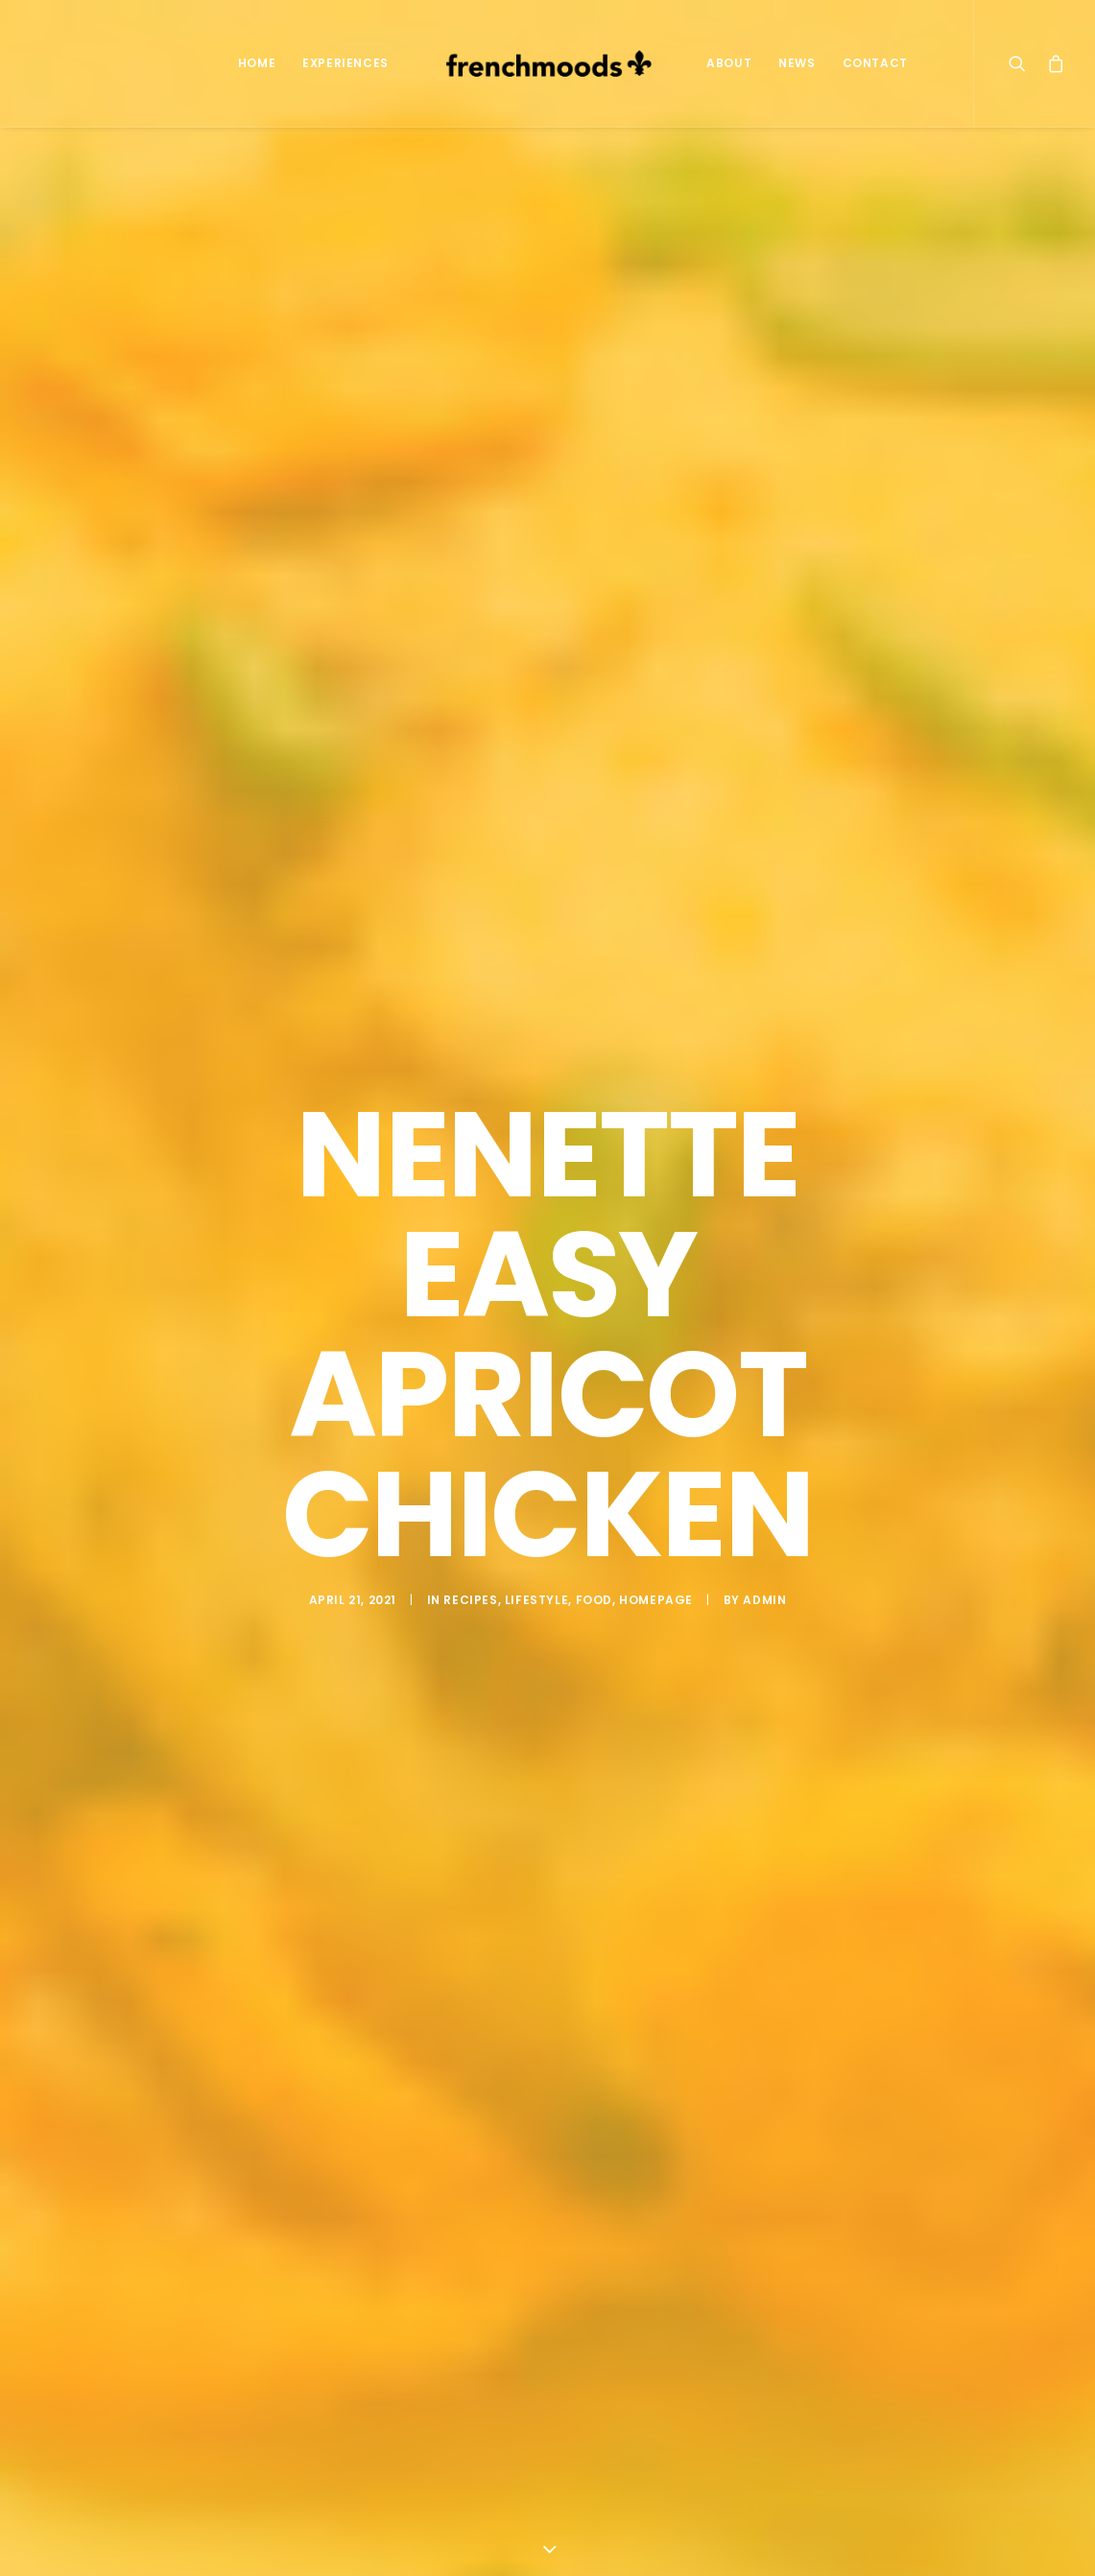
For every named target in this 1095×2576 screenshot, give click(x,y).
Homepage (656, 1574)
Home (256, 63)
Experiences (345, 63)
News (796, 63)
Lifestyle (536, 1574)
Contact (875, 63)
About (728, 63)
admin (764, 1574)
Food (594, 1574)
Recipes (470, 1574)
